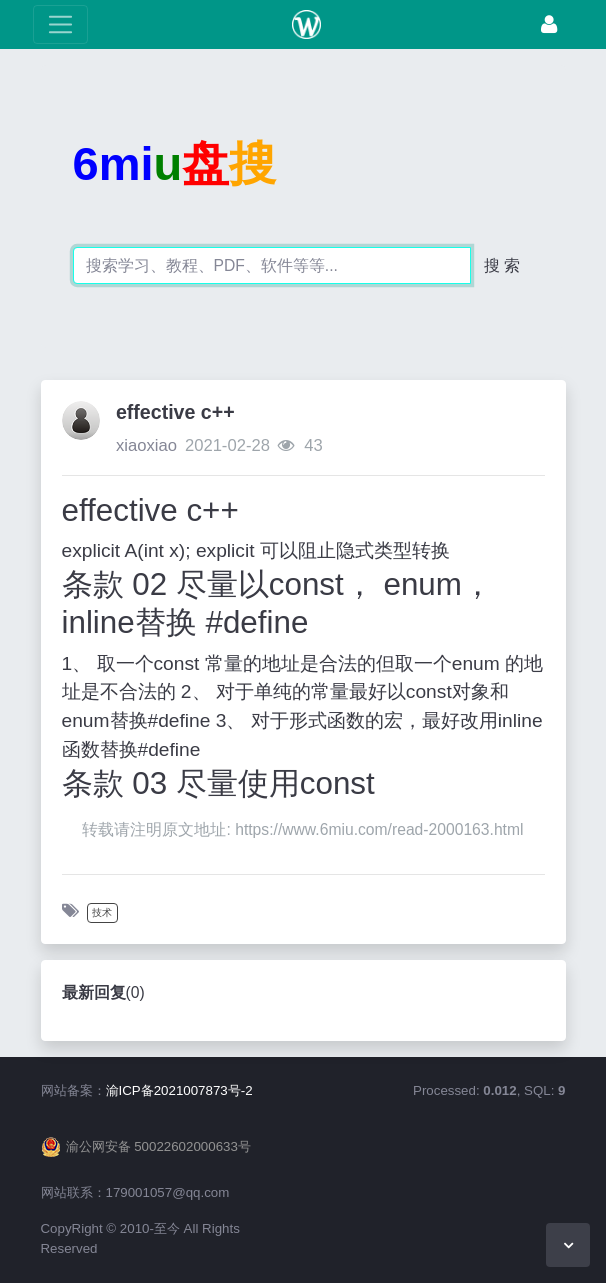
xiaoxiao (146, 445)
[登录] (549, 24)
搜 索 (502, 265)
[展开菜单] (60, 24)
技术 (102, 912)
